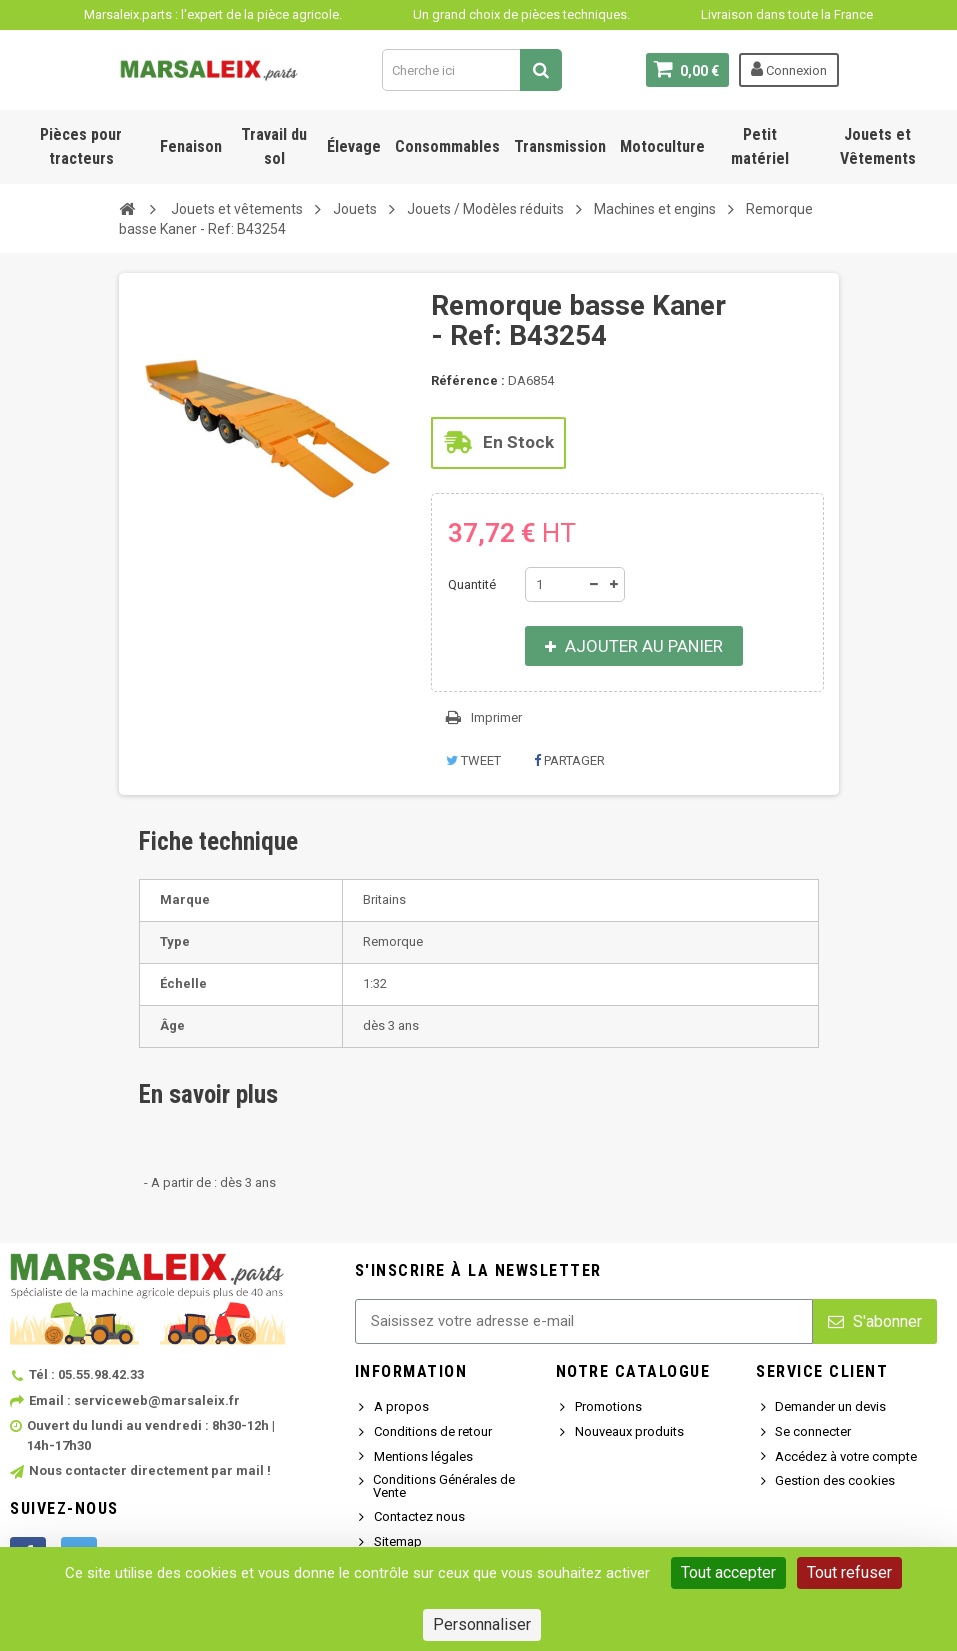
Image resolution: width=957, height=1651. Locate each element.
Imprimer (496, 717)
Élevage (354, 146)
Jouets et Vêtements (878, 146)
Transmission (560, 146)
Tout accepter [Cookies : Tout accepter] (728, 1572)
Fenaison (191, 146)
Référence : (468, 380)
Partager (569, 760)
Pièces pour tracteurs (81, 146)
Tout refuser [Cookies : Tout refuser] (849, 1572)
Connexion (789, 69)
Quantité (472, 584)
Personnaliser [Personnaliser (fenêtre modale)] (482, 1624)
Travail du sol (274, 146)
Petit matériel (760, 146)
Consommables (447, 146)
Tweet (473, 760)
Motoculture (662, 146)
